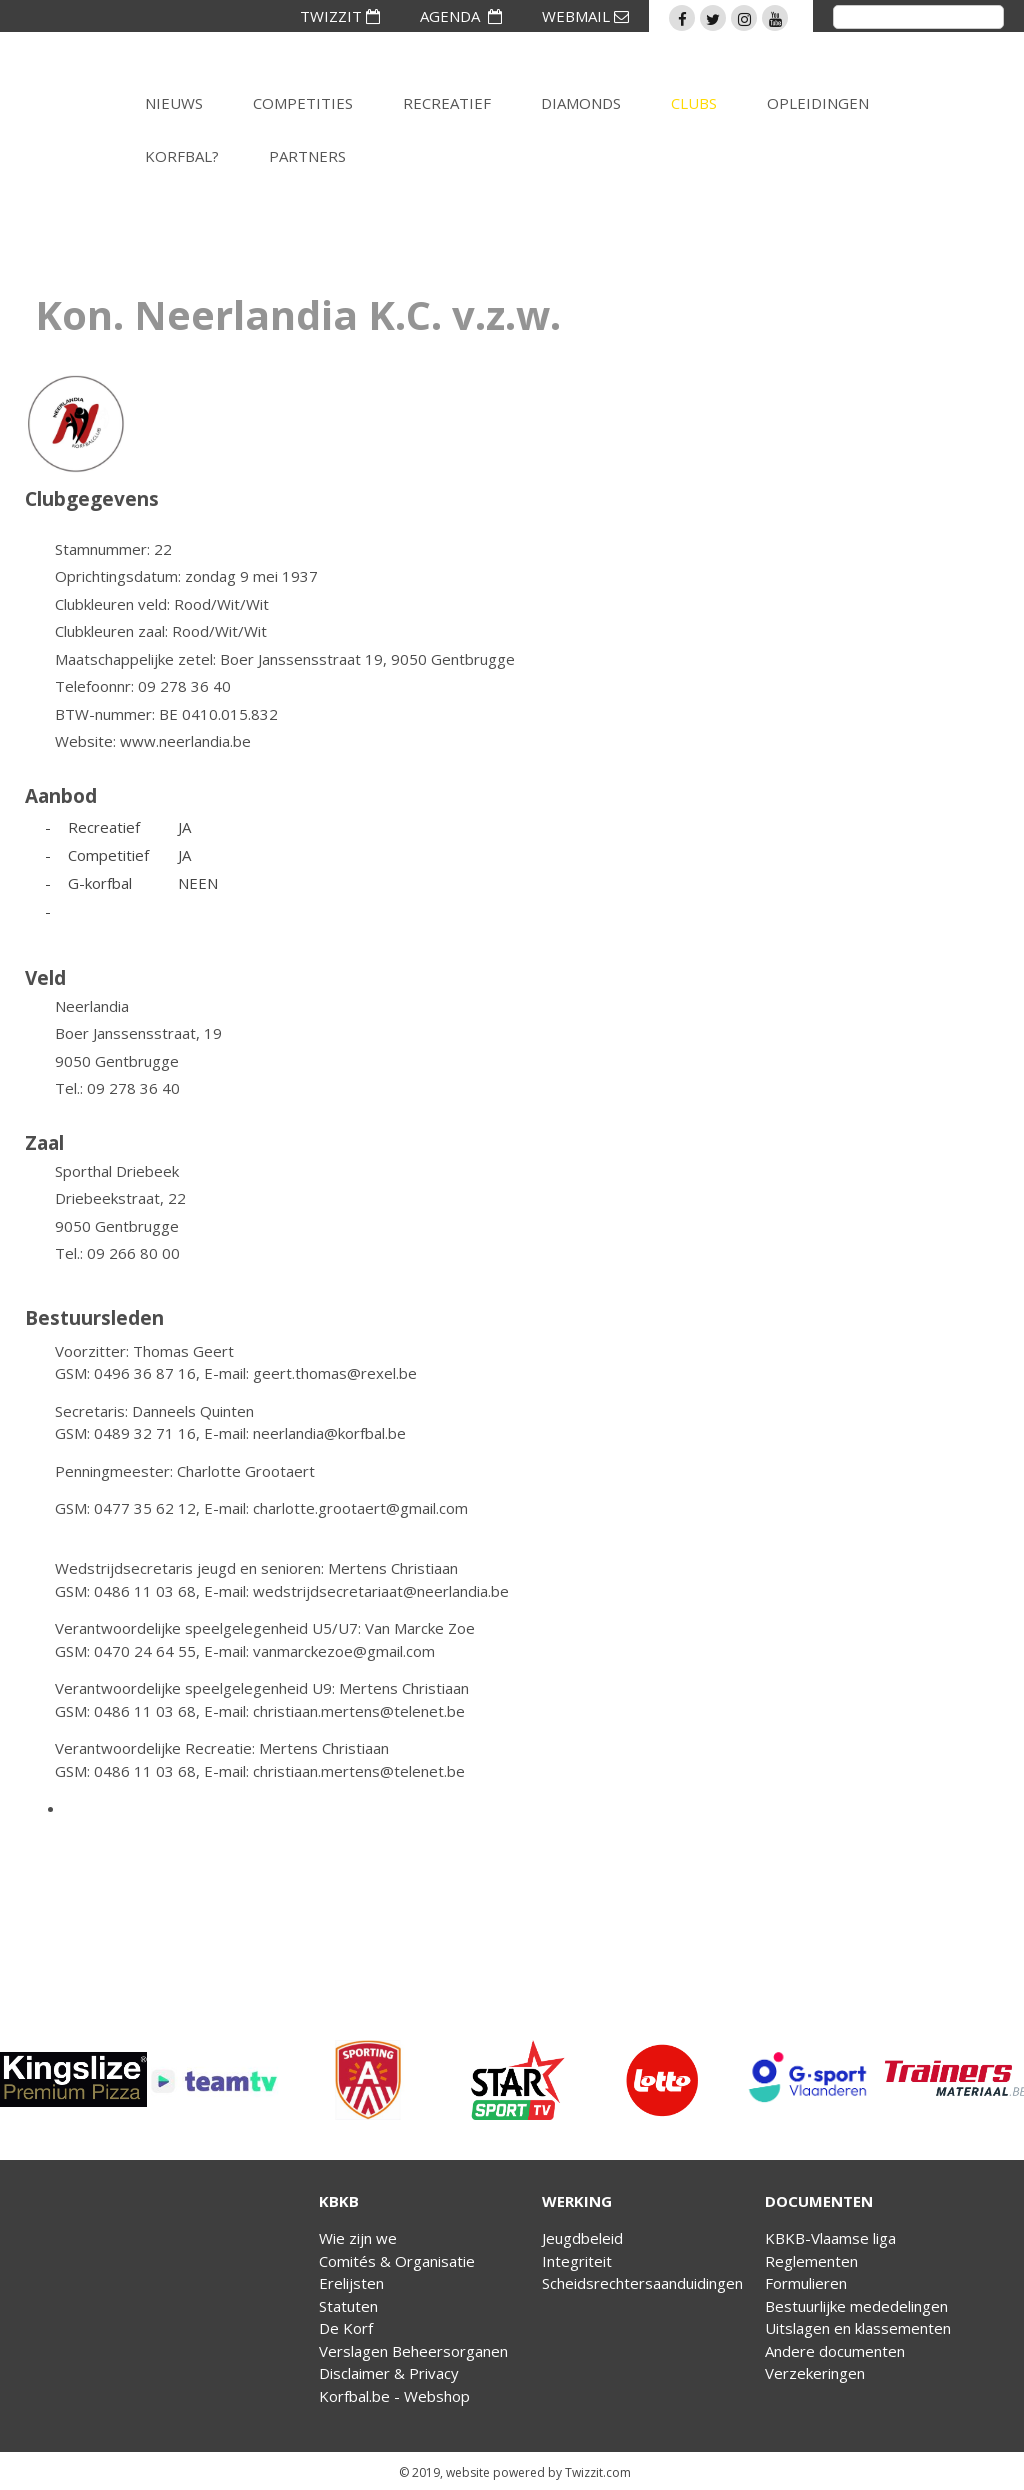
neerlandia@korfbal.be (329, 1433)
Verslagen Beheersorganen (413, 2351)
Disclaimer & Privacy (389, 2373)
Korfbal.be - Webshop (394, 2396)
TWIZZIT (340, 16)
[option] (73, 2080)
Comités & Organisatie (397, 2261)
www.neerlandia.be (185, 741)
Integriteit (577, 2261)
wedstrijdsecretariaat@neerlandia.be (381, 1591)
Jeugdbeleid (582, 2238)
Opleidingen (818, 103)
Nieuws (174, 103)
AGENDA (461, 16)
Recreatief (447, 103)
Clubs (694, 103)
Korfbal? (182, 156)
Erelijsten (351, 2283)
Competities (303, 103)
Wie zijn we (358, 2238)
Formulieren (806, 2283)
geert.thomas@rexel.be (335, 1373)
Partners (307, 156)
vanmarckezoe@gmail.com (344, 1651)
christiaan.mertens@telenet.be (359, 1711)
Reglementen (811, 2261)
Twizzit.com (598, 2472)
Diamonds (581, 103)
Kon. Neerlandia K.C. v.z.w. (298, 314)
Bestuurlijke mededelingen (856, 2306)
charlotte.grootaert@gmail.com (360, 1508)
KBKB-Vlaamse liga (830, 2238)
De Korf (346, 2328)
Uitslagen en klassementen (858, 2328)
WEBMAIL (585, 16)
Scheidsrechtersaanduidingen (642, 2283)
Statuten (348, 2306)
